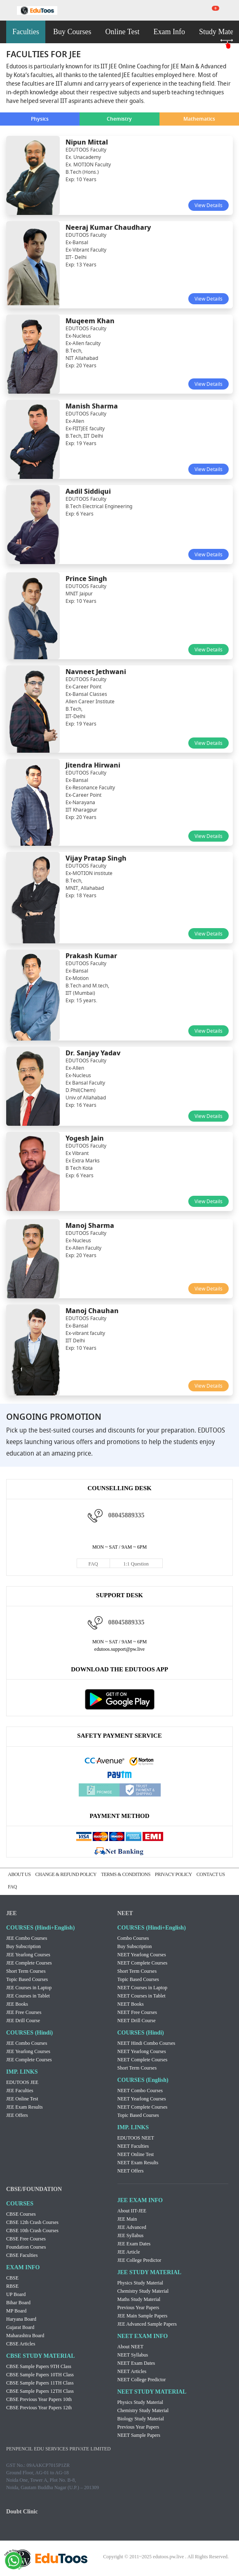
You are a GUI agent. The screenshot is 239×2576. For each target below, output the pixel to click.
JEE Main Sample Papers (142, 2316)
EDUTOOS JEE (22, 2082)
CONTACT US (211, 1874)
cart (210, 10)
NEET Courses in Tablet (141, 1996)
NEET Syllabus (132, 2355)
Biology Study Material (140, 2419)
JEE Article (128, 2252)
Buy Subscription (23, 1946)
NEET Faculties (133, 2146)
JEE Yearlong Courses (28, 1955)
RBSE (12, 2286)
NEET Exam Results (138, 2162)
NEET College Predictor (141, 2379)
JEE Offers (17, 2115)
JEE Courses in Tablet (28, 1996)
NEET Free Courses (137, 2012)
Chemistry (119, 119)
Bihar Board (18, 2302)
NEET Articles (132, 2371)
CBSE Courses (21, 2214)
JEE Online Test (22, 2099)
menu (8, 11)
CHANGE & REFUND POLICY (65, 1874)
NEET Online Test (135, 2154)
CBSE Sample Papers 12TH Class (40, 2391)
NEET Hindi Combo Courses (146, 2043)
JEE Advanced (131, 2227)
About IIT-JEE (132, 2211)
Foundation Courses (26, 2247)
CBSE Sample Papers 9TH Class (38, 2366)
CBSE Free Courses (26, 2239)
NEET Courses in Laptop (142, 1987)
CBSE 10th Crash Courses (32, 2230)
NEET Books (130, 2004)
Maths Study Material (139, 2299)
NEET (125, 1913)
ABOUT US (19, 1874)
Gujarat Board (20, 2327)
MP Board (16, 2311)
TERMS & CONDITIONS (125, 1874)
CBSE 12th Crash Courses (32, 2222)
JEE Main (127, 2219)
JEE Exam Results (24, 2107)
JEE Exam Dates (134, 2244)
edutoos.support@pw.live (119, 1649)
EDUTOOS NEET (135, 2138)
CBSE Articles (20, 2344)
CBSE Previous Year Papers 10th (39, 2399)
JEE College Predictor (139, 2260)
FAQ (93, 1564)
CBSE (12, 2278)
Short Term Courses (26, 1971)
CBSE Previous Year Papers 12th (39, 2407)
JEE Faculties (19, 2090)
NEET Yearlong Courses (141, 1955)
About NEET (130, 2347)
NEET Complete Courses (142, 1963)
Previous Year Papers (138, 2307)
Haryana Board (21, 2319)
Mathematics (199, 119)
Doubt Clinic (22, 2511)
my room (231, 10)
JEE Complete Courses (29, 1963)
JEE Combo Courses (26, 1938)
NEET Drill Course (136, 2020)
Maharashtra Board (25, 2335)
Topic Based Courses (27, 1979)
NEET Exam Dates (136, 2363)
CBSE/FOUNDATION (34, 2189)
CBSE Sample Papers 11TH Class (40, 2383)
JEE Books (17, 2004)
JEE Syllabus (130, 2235)
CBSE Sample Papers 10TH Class (40, 2375)
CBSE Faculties (21, 2255)
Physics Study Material (140, 2283)
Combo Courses (133, 1938)
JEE (11, 1913)
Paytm (119, 1775)
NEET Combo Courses (140, 2090)
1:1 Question (136, 1564)
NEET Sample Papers (138, 2435)
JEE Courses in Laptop (29, 1987)
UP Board (16, 2294)
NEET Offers (130, 2171)
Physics (40, 119)
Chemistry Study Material (143, 2291)
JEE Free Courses (23, 2012)
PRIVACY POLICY (173, 1874)
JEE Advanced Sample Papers (147, 2324)
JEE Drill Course (23, 2020)
